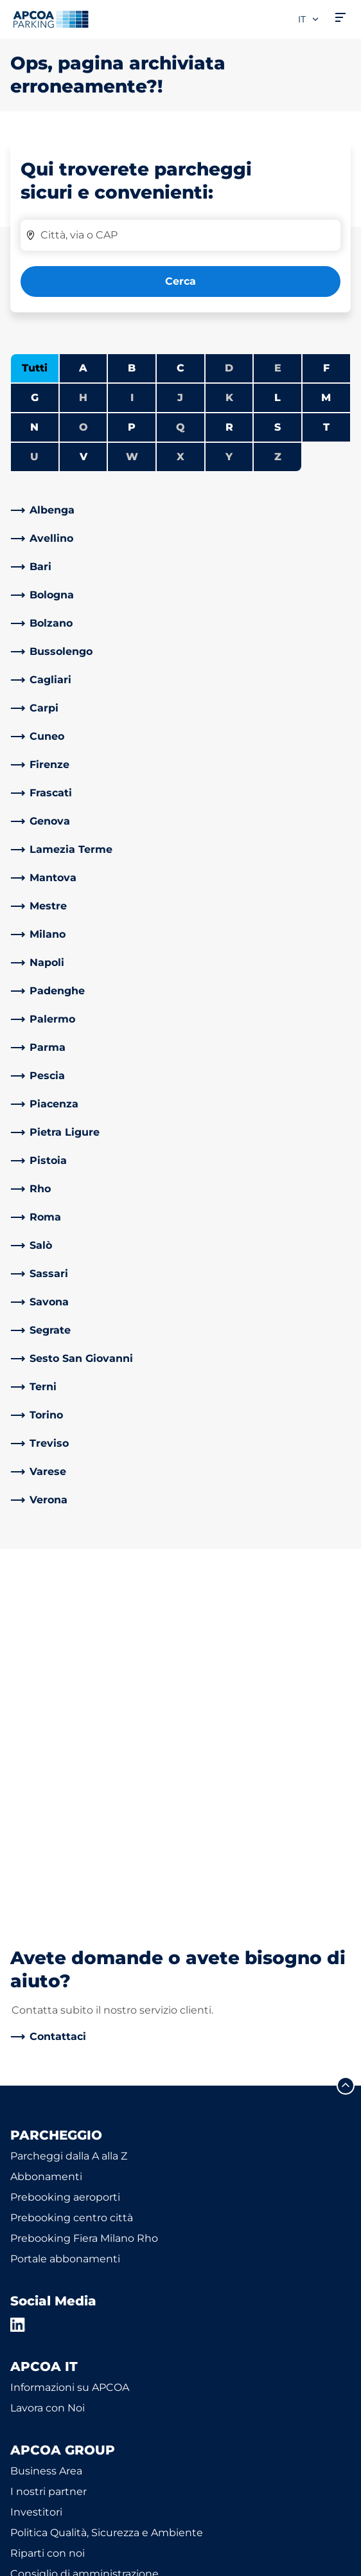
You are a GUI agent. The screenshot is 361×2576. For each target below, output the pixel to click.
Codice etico (42, 2254)
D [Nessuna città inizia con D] (229, 368)
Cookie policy (40, 2542)
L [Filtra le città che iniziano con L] (277, 397)
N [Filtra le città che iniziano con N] (34, 427)
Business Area (46, 2130)
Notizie (28, 2295)
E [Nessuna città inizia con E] (277, 368)
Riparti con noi (47, 2212)
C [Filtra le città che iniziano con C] (180, 368)
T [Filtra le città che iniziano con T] (326, 427)
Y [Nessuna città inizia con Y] (229, 457)
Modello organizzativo (66, 2274)
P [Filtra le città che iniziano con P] (132, 427)
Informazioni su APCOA (69, 2047)
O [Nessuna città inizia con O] (83, 427)
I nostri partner (48, 2151)
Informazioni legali (52, 2561)
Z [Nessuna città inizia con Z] (277, 457)
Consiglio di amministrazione (84, 2233)
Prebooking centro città (71, 1877)
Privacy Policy (42, 2524)
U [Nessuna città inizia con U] (34, 457)
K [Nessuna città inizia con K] (229, 397)
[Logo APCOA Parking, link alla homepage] (50, 19)
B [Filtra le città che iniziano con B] (132, 368)
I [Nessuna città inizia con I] (132, 397)
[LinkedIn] (18, 1984)
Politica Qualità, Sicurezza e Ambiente (106, 2192)
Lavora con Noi (47, 2067)
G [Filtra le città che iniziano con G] (35, 397)
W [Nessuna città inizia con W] (132, 457)
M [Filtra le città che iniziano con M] (326, 397)
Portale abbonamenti (65, 1918)
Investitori (36, 2171)
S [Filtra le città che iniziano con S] (277, 427)
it (309, 19)
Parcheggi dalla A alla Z (68, 1815)
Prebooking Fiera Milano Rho (84, 1898)
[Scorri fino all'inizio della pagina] (346, 1745)
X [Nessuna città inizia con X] (180, 457)
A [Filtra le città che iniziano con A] (83, 368)
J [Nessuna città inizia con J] (180, 397)
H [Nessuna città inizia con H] (83, 397)
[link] (180, 510)
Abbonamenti (46, 1836)
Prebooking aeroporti (65, 1856)
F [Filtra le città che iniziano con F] (326, 368)
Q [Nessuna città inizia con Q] (180, 427)
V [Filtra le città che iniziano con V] (83, 457)
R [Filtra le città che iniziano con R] (229, 427)
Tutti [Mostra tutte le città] (35, 368)
